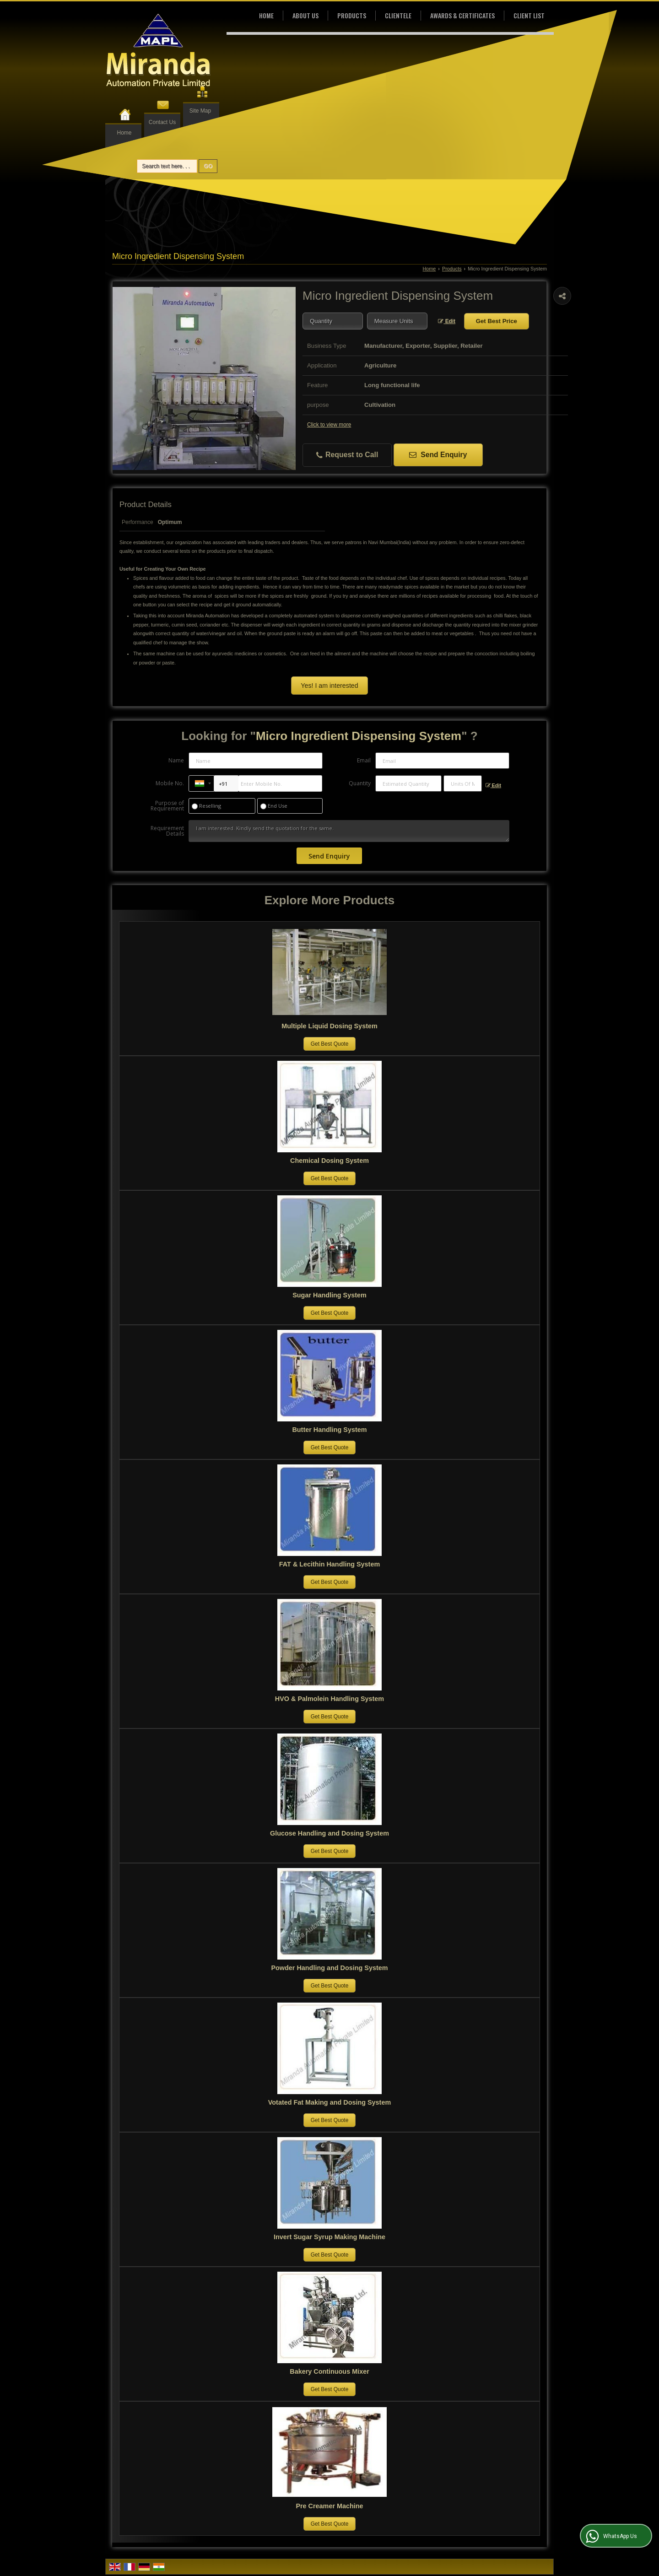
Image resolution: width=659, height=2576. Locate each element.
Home (124, 133)
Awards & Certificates (462, 15)
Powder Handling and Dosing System (329, 1967)
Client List (529, 15)
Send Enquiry (438, 455)
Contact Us (162, 122)
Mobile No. (170, 783)
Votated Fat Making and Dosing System (329, 2102)
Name (176, 760)
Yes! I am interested (330, 685)
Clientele (398, 15)
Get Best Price (496, 321)
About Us (305, 15)
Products (351, 15)
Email (364, 760)
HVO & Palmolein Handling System (329, 1698)
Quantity (360, 783)
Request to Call (347, 455)
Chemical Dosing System (329, 1160)
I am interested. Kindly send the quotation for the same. (349, 831)
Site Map (200, 111)
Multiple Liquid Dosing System (329, 1026)
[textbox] (397, 321)
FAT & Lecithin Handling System (329, 1564)
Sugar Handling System (329, 1295)
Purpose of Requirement (167, 805)
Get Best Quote (330, 1044)
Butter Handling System (329, 1429)
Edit (446, 321)
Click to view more (329, 424)
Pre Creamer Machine (329, 2506)
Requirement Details (167, 831)
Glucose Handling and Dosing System (329, 1833)
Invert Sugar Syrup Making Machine (329, 2237)
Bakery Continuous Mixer (329, 2371)
